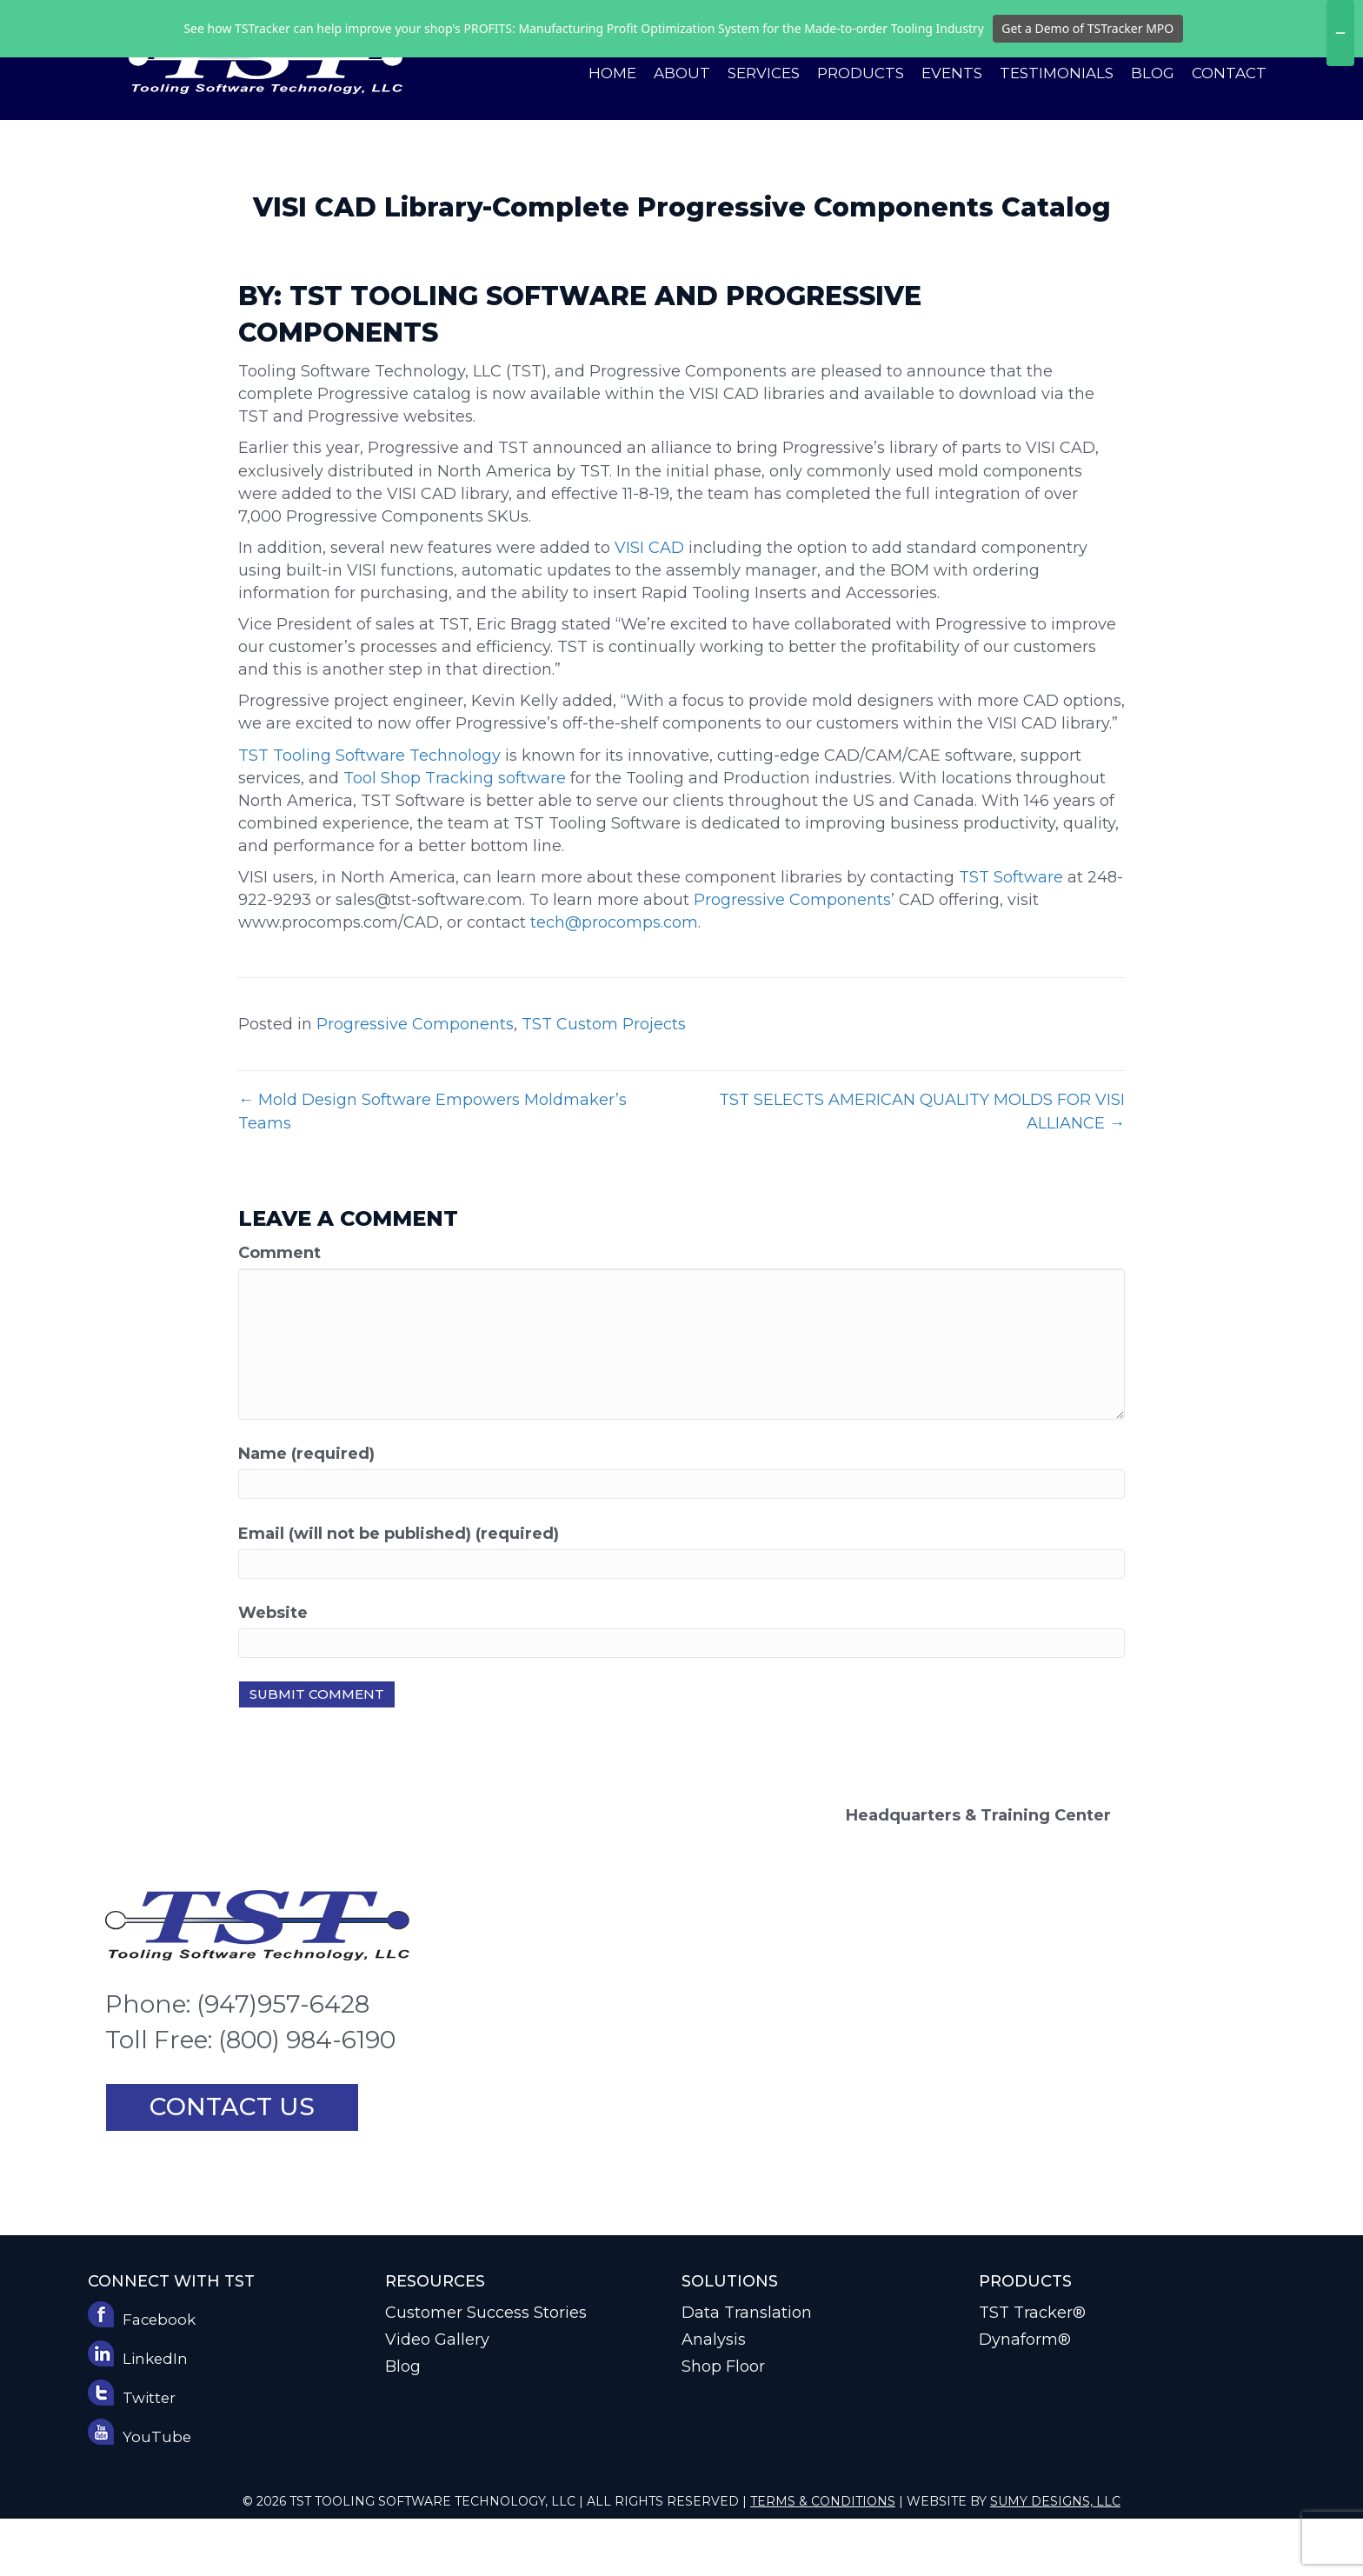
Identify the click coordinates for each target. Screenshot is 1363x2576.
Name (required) (306, 1511)
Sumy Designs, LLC (1055, 2558)
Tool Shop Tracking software (454, 835)
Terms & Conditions (822, 2558)
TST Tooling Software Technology (369, 812)
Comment (279, 1310)
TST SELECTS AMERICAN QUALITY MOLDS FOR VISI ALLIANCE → (922, 1168)
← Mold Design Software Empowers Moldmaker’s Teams (432, 1168)
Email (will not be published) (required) (398, 1591)
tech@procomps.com (614, 979)
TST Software (1011, 934)
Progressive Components (792, 957)
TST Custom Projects (604, 1081)
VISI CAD (649, 605)
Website (273, 1670)
